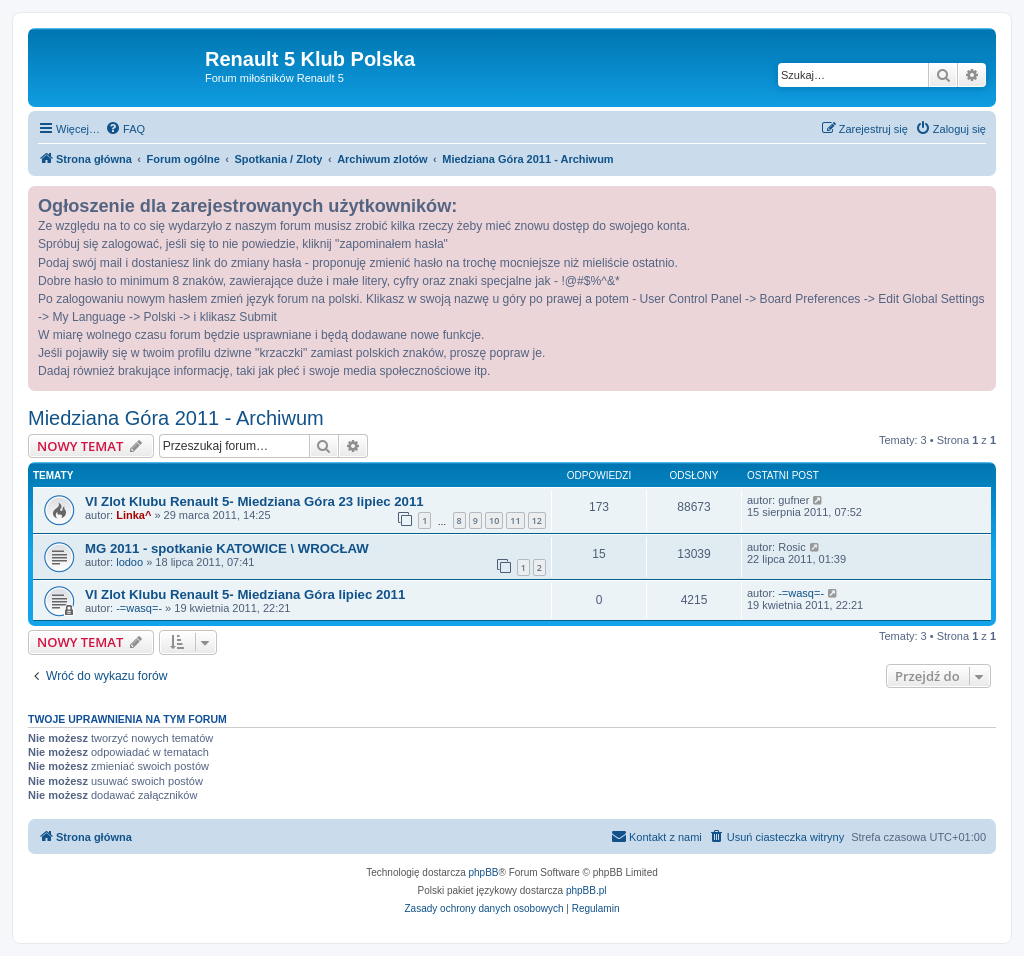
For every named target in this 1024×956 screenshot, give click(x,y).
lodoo (129, 562)
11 (515, 520)
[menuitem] (125, 129)
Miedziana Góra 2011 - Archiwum (176, 418)
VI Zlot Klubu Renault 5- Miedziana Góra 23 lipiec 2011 (254, 501)
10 (494, 520)
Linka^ (133, 515)
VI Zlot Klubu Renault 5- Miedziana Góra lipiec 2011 (245, 594)
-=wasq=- (139, 608)
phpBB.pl (586, 890)
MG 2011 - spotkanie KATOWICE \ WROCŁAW (227, 548)
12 (537, 520)
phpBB (484, 872)
